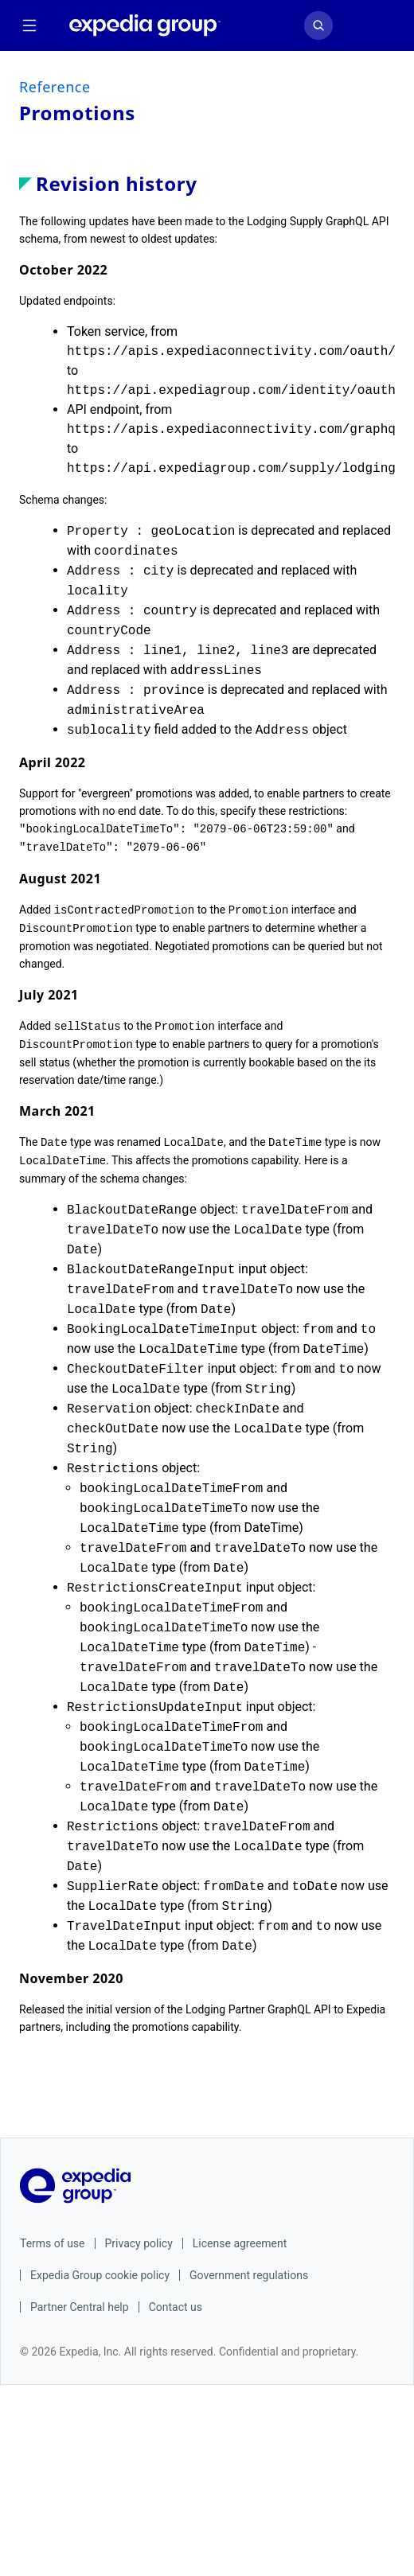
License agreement (240, 2237)
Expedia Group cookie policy (100, 2268)
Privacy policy (139, 2237)
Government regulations (248, 2268)
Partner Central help (79, 2300)
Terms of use (52, 2237)
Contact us (175, 2300)
